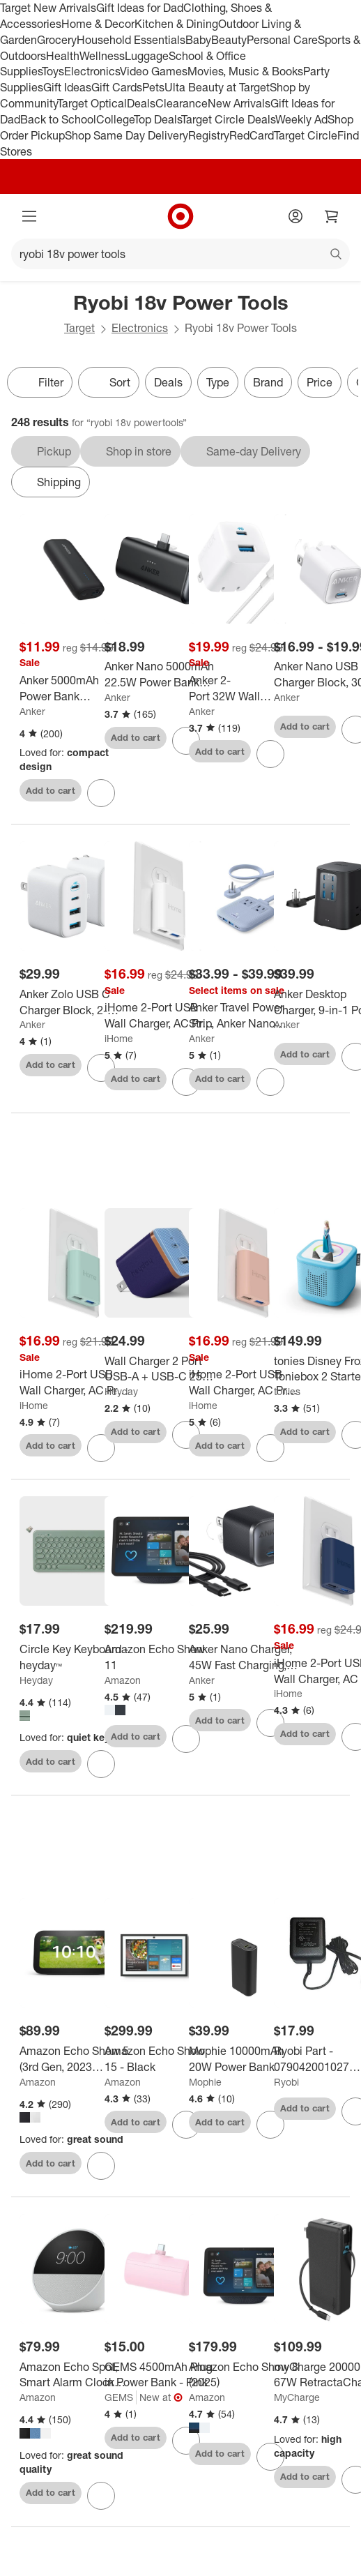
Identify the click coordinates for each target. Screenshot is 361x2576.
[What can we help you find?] (180, 254)
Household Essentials (131, 40)
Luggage (147, 56)
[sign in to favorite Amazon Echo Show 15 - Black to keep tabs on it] (186, 2125)
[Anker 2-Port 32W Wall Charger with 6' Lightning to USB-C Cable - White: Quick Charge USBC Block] (243, 688)
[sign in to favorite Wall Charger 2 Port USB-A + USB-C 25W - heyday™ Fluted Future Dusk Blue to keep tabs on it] (186, 1435)
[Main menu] (29, 216)
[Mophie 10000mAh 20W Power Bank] (243, 2059)
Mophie (205, 2082)
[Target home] (180, 216)
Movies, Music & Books (245, 71)
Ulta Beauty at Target (217, 87)
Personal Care (282, 40)
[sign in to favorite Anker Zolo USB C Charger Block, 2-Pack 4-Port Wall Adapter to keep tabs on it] (101, 1068)
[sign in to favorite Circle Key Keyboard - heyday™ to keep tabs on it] (101, 1764)
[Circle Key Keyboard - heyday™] (74, 1657)
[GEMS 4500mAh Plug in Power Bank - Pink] (159, 2375)
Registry (208, 135)
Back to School (58, 119)
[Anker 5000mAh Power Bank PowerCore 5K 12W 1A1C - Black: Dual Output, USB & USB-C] (74, 688)
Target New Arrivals (48, 8)
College (115, 119)
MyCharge (297, 2397)
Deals (141, 103)
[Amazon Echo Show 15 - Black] (159, 2059)
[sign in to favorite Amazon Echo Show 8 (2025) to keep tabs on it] (270, 2457)
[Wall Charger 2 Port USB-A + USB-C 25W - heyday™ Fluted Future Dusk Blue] (159, 1369)
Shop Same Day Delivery (126, 135)
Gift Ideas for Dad (139, 8)
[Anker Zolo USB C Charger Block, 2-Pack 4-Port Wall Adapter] (74, 1002)
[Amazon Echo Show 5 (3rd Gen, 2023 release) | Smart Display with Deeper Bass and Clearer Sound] (74, 2059)
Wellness (102, 56)
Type (217, 382)
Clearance (181, 103)
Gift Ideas (67, 87)
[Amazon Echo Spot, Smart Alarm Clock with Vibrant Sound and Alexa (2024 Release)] (74, 2375)
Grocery (57, 40)
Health (62, 56)
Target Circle (305, 135)
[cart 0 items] (331, 216)
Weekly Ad (301, 119)
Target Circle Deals (228, 119)
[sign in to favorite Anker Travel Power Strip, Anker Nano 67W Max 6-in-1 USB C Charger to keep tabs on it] (270, 1082)
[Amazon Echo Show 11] (159, 1657)
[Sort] (108, 382)
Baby (198, 40)
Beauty (229, 40)
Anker (32, 711)
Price (319, 382)
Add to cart (50, 790)
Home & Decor (98, 24)
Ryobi (286, 2082)
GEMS (119, 2397)
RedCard (251, 135)
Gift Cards (116, 87)
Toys (53, 71)
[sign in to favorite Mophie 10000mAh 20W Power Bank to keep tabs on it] (270, 2125)
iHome (119, 1038)
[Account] (295, 216)
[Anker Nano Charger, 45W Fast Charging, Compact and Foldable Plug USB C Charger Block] (243, 1657)
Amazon (123, 1680)
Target (79, 328)
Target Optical (92, 103)
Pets (153, 87)
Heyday (121, 1391)
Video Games (153, 71)
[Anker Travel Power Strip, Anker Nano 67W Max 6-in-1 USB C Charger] (243, 1016)
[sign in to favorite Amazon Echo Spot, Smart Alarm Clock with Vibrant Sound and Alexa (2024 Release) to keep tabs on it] (101, 2496)
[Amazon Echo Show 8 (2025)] (243, 2375)
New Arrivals (239, 103)
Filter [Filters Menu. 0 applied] (39, 382)
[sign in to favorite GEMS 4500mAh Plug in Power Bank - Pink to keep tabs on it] (186, 2441)
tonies (287, 1391)
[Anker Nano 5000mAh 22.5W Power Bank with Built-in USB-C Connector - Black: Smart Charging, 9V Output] (159, 674)
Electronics (92, 71)
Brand (268, 382)
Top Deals (157, 119)
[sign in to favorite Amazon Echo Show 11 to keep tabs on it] (186, 1739)
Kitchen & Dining (176, 24)
